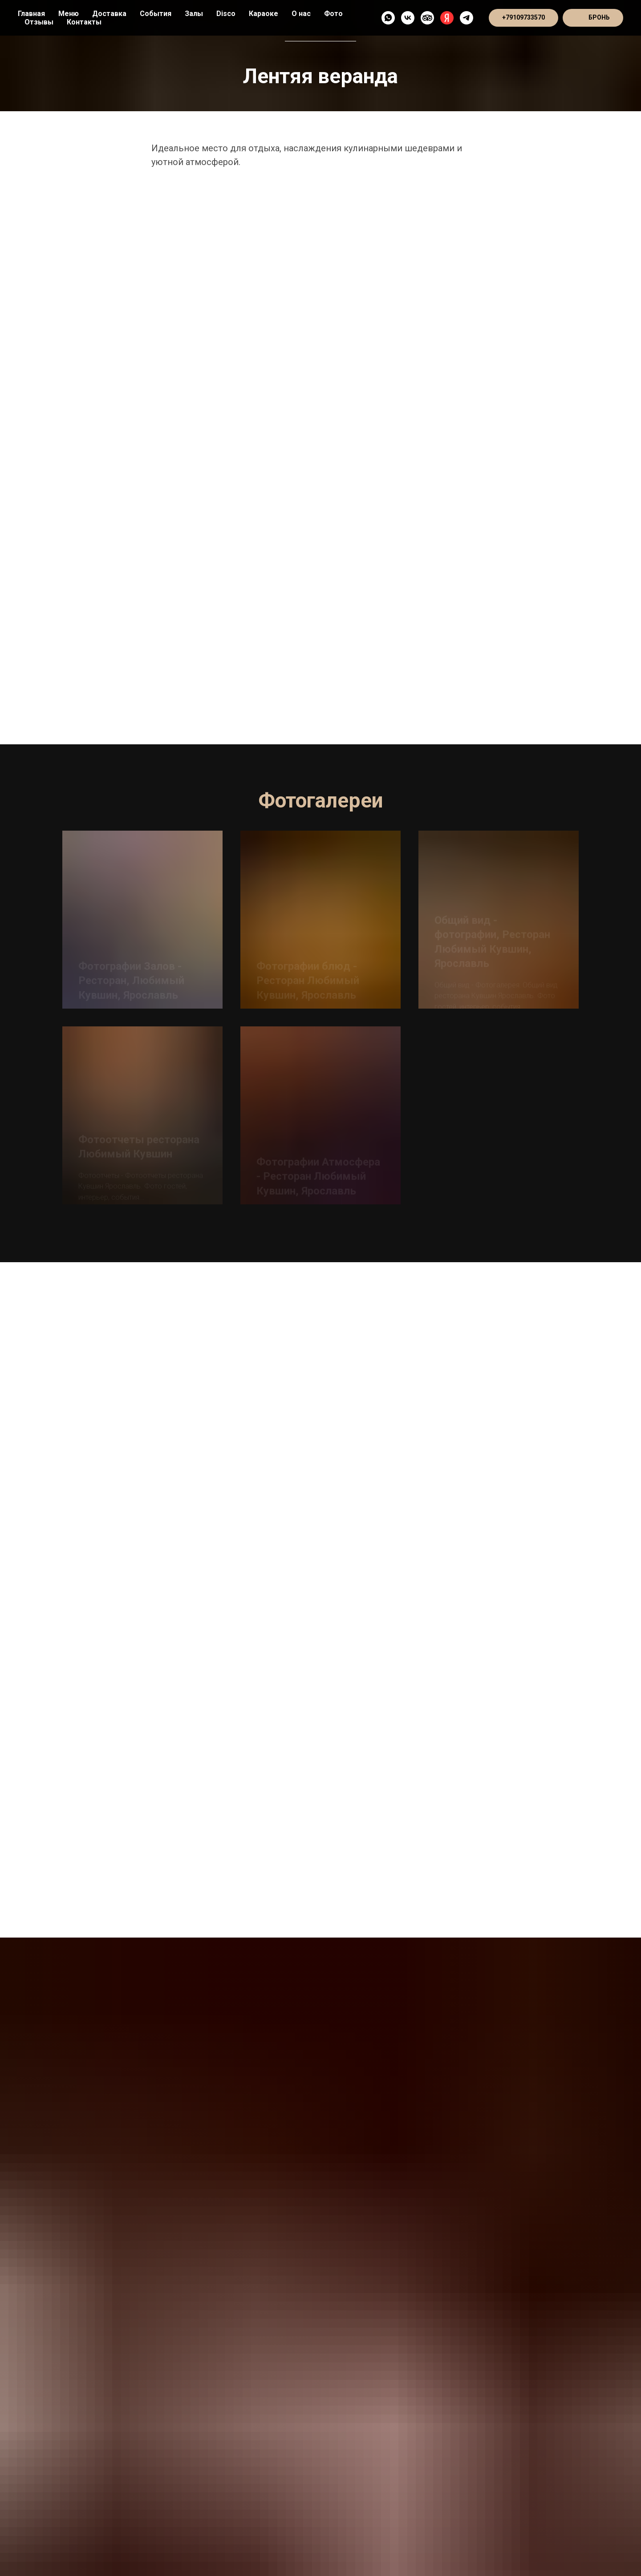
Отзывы (38, 22)
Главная (31, 13)
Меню (68, 13)
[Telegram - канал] (466, 17)
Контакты (84, 22)
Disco (225, 13)
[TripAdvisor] (427, 17)
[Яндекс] (447, 17)
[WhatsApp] (388, 17)
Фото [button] (333, 13)
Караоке (263, 13)
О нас (301, 13)
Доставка (109, 13)
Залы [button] (194, 13)
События (155, 13)
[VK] (407, 17)
